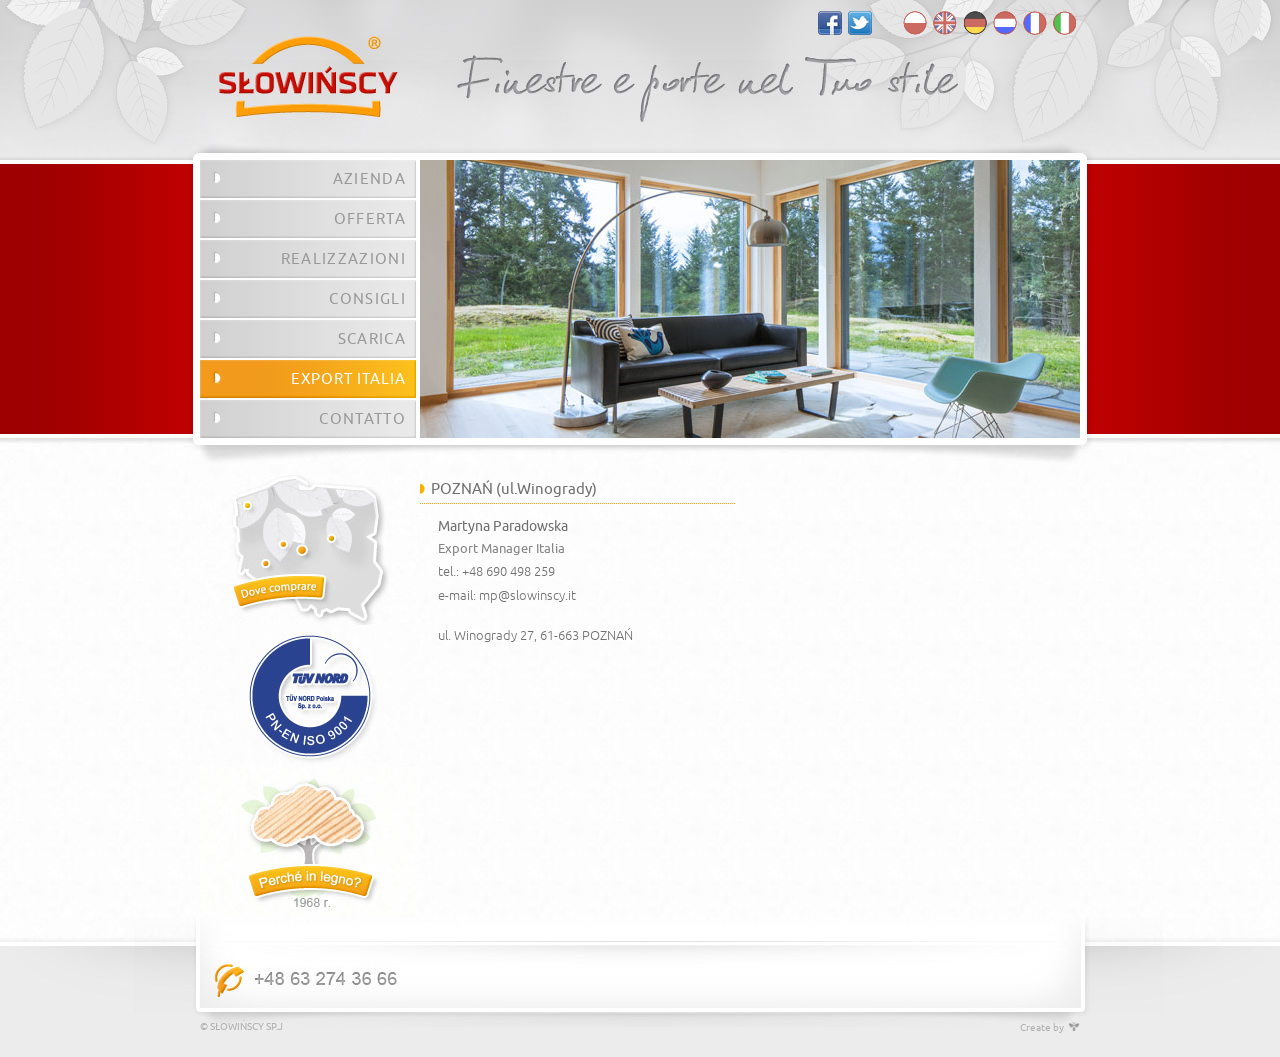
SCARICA (372, 339)
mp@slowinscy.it (527, 596)
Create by (1050, 1028)
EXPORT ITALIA (348, 379)
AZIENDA (369, 179)
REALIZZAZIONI (343, 259)
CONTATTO (362, 419)
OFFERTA (370, 219)
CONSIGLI (367, 299)
